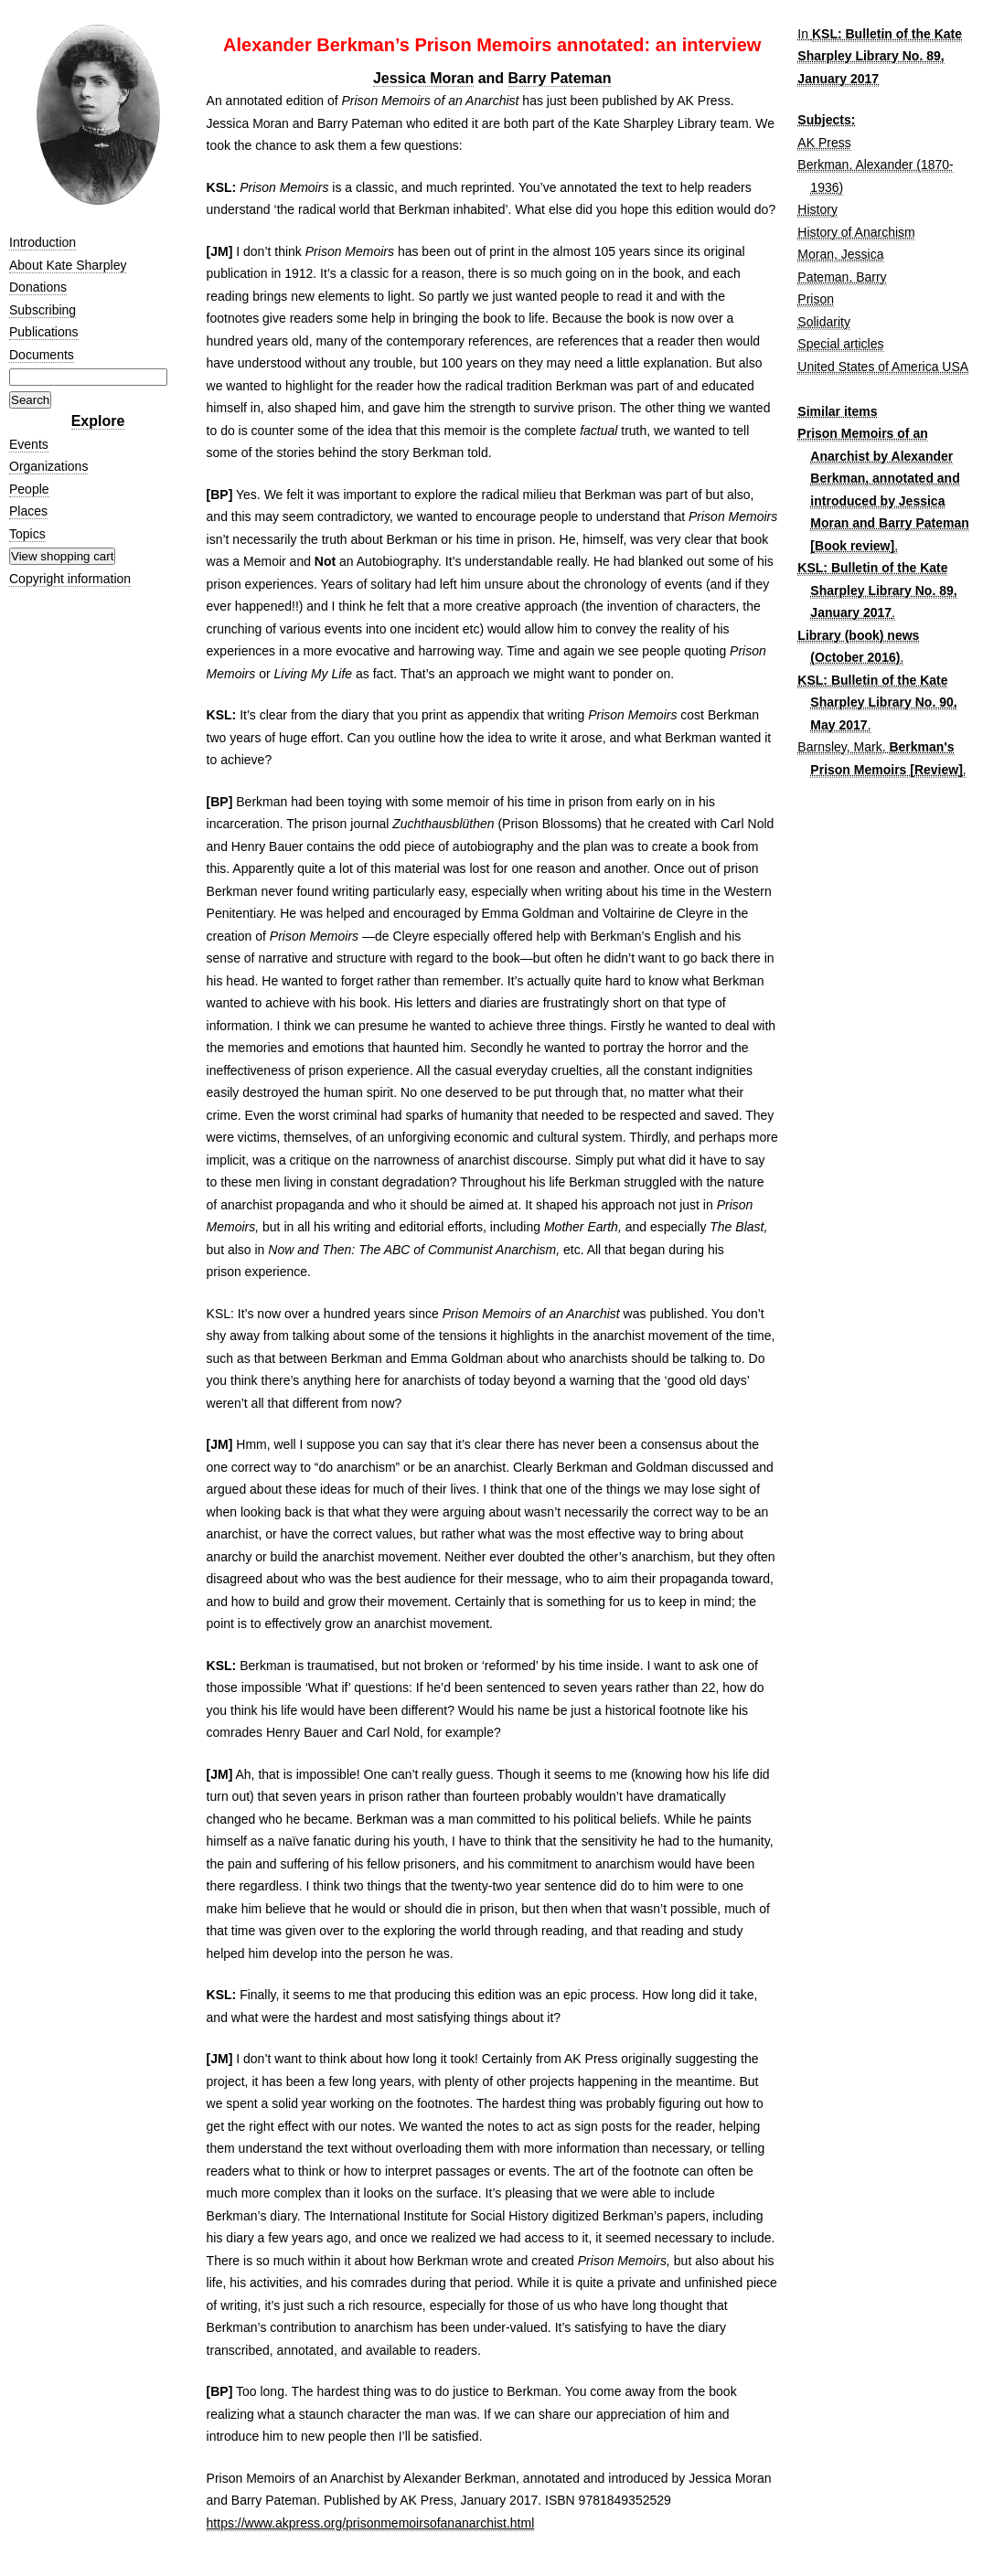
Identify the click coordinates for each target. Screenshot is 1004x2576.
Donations (38, 287)
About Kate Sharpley (67, 265)
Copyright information (70, 578)
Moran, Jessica (840, 254)
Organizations (48, 466)
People (29, 489)
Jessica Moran (423, 78)
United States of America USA (882, 366)
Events (28, 444)
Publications (44, 332)
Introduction (42, 242)
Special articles (840, 343)
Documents (41, 354)
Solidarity (823, 321)
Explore (98, 421)
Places (28, 511)
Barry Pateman (560, 78)
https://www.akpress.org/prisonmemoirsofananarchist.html (371, 2523)
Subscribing (42, 310)
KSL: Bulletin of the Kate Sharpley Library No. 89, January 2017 (879, 56)
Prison (815, 299)
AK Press (823, 142)
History (817, 209)
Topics (27, 534)
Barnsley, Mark (839, 747)
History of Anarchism (855, 232)
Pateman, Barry (841, 277)
